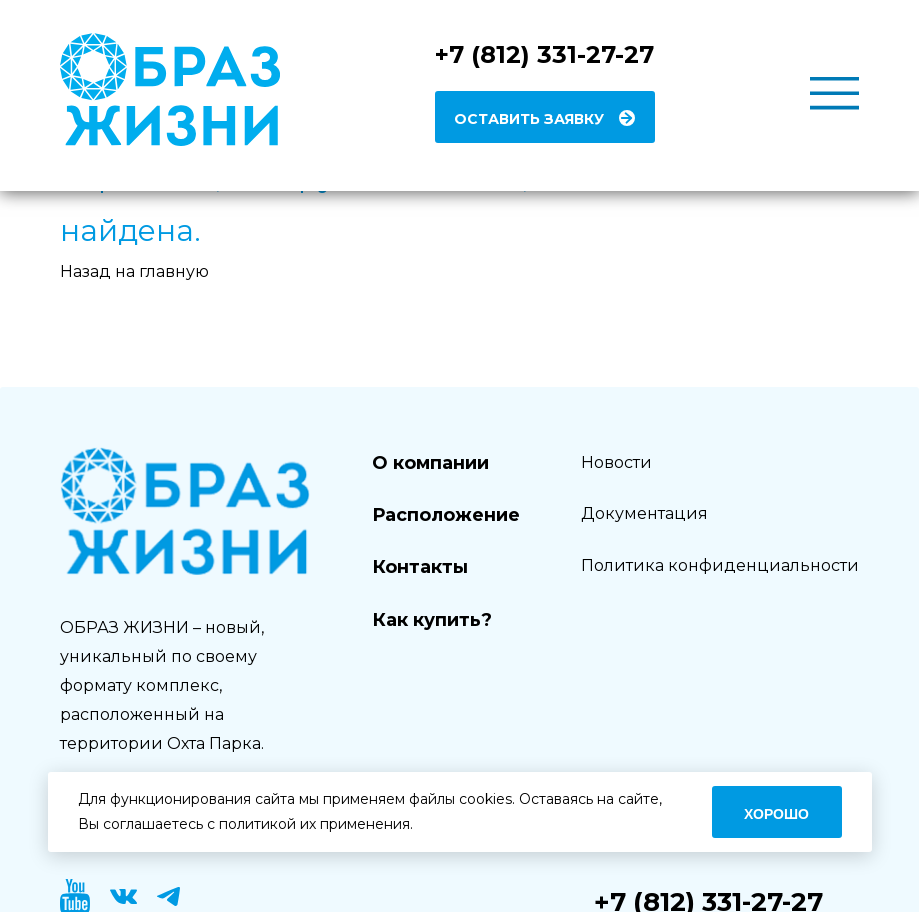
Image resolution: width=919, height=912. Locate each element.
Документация (644, 513)
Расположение (446, 515)
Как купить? (432, 620)
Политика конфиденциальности (720, 565)
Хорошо (776, 814)
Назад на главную (134, 271)
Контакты (420, 567)
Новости (616, 462)
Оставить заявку (529, 119)
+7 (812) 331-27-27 (544, 54)
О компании (430, 463)
